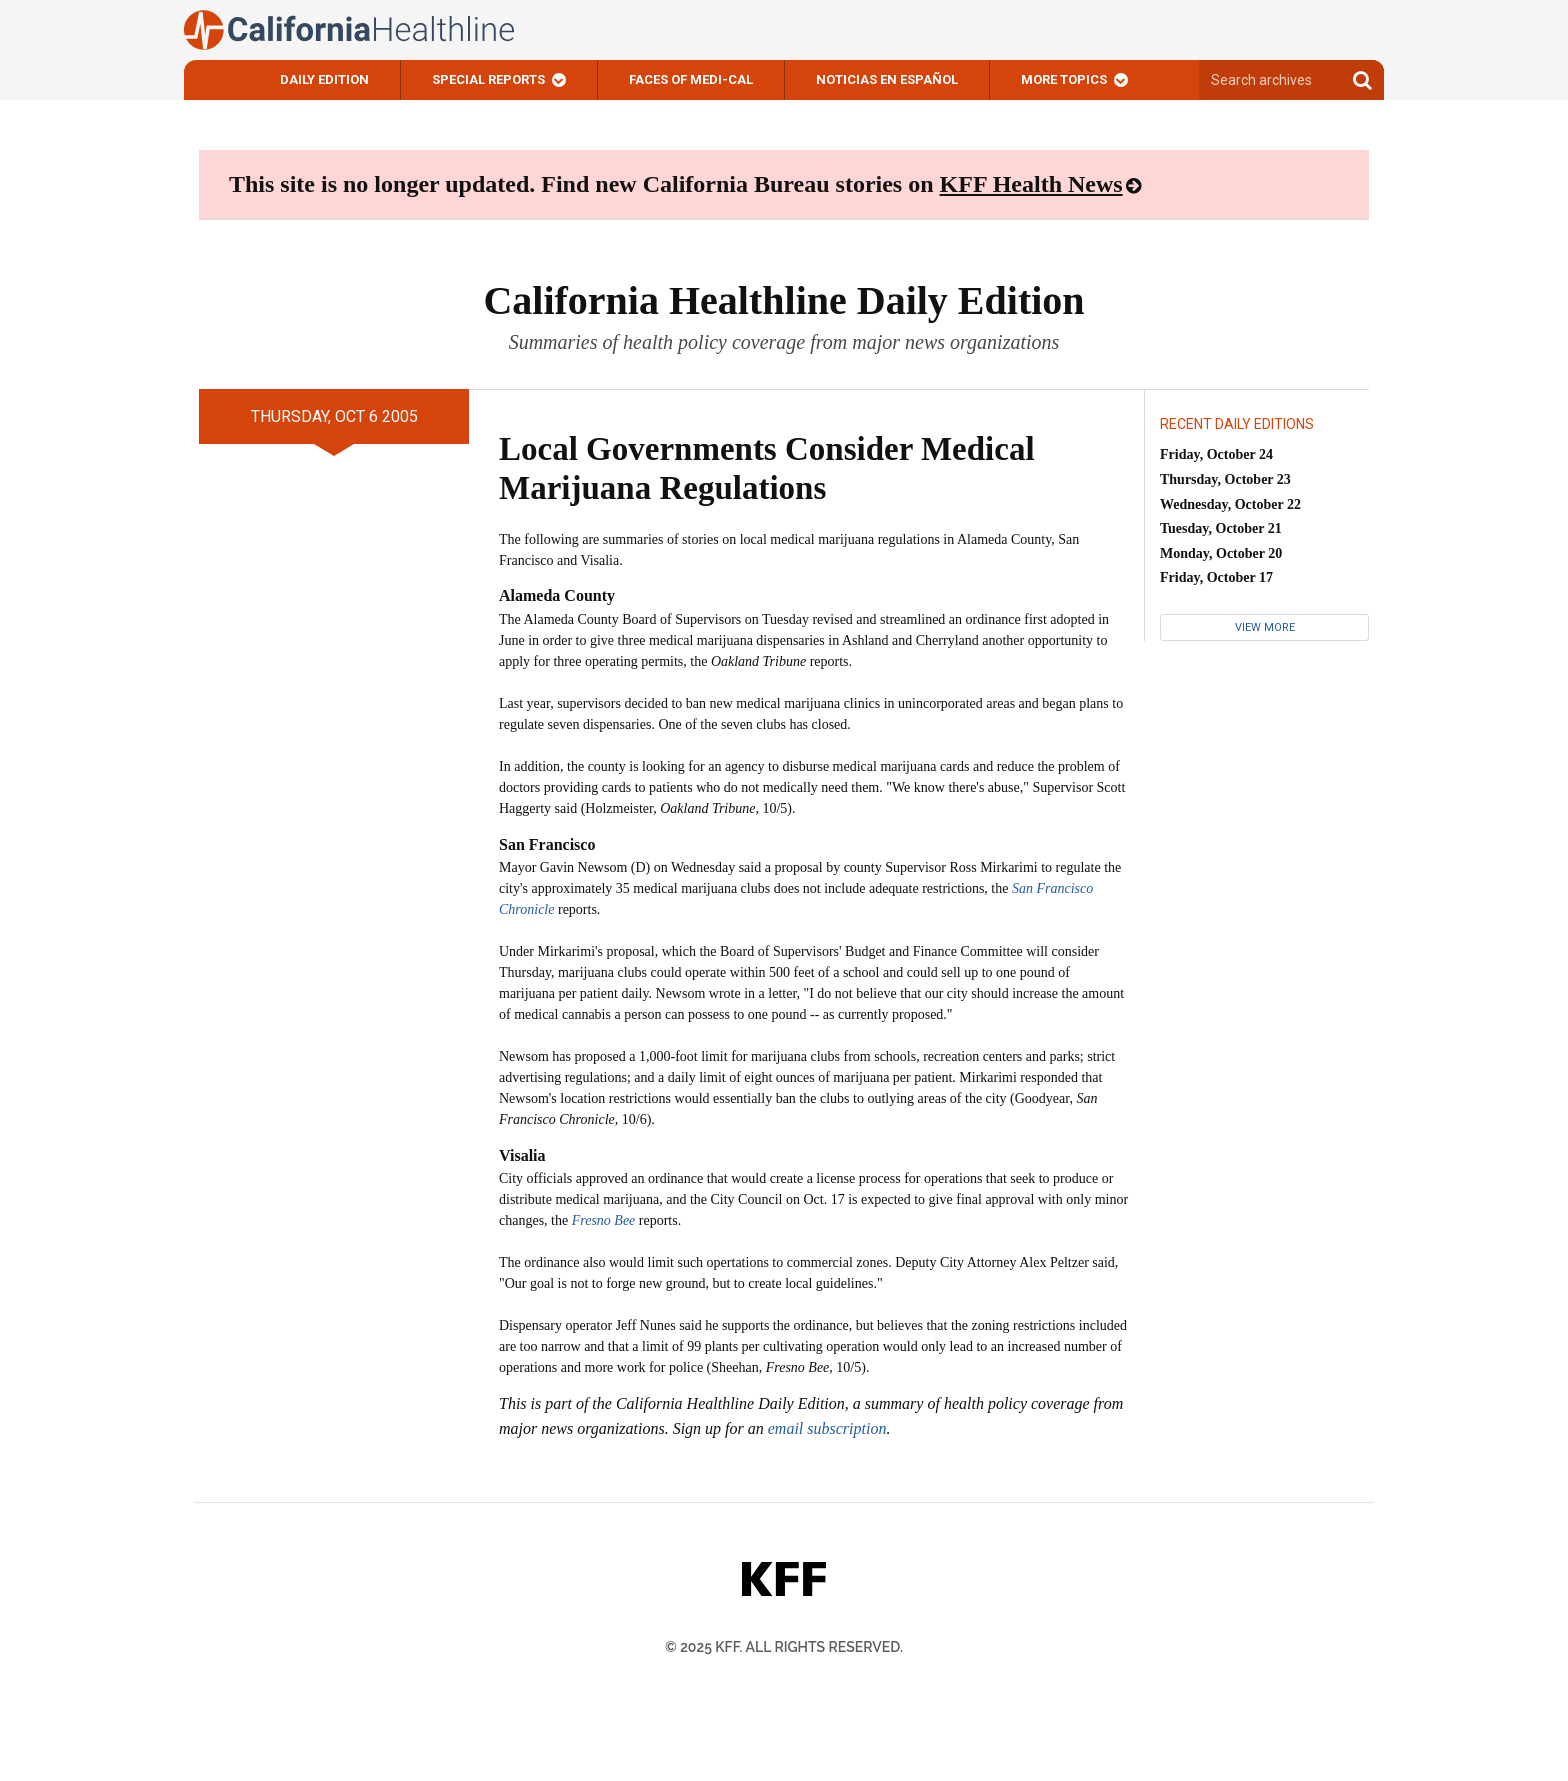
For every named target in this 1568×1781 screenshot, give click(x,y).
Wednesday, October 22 (1230, 504)
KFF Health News (1031, 184)
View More (1265, 627)
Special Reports (488, 79)
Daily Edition (324, 79)
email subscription (827, 1428)
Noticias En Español (887, 79)
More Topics (1064, 79)
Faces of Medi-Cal (691, 79)
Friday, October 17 (1216, 577)
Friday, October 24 (1216, 454)
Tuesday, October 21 (1221, 528)
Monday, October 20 (1221, 553)
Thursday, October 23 (1225, 479)
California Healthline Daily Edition (783, 300)
